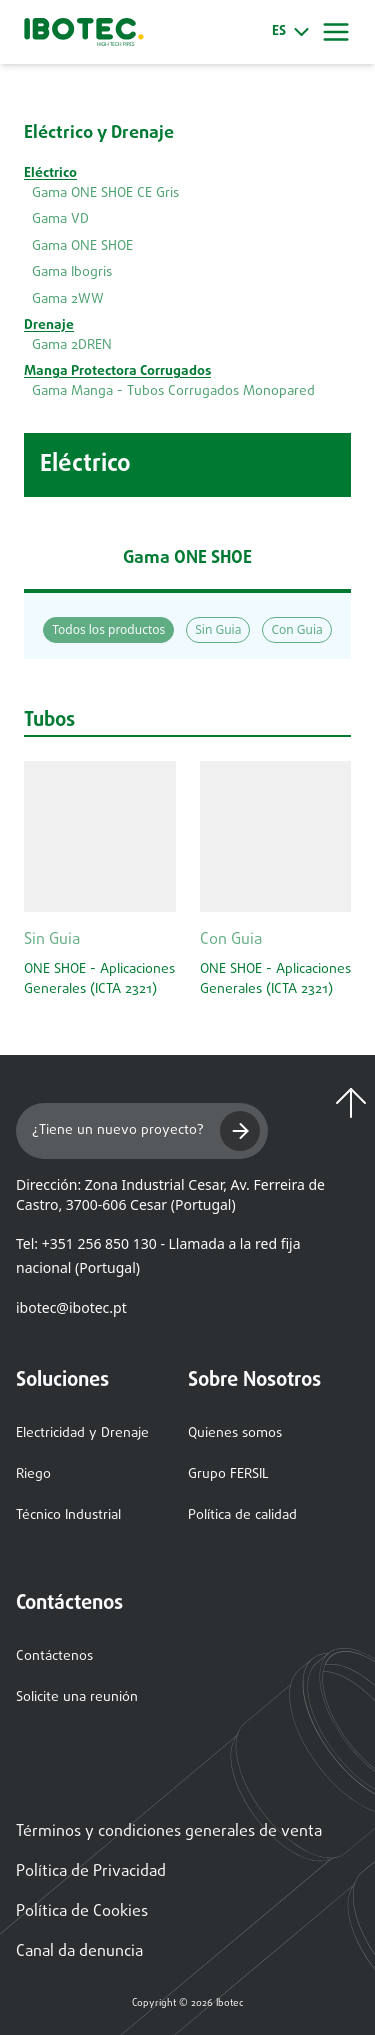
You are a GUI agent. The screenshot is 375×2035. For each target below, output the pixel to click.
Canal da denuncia (79, 1952)
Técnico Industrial (68, 1515)
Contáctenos (54, 1656)
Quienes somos (235, 1433)
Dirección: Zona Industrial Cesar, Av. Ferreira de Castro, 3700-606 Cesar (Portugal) (170, 1194)
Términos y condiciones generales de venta (169, 1832)
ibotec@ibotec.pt (71, 1307)
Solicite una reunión (77, 1697)
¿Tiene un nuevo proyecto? (146, 1131)
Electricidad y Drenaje (82, 1433)
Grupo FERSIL (228, 1474)
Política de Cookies (82, 1912)
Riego (33, 1474)
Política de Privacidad (91, 1872)
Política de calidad (242, 1515)
